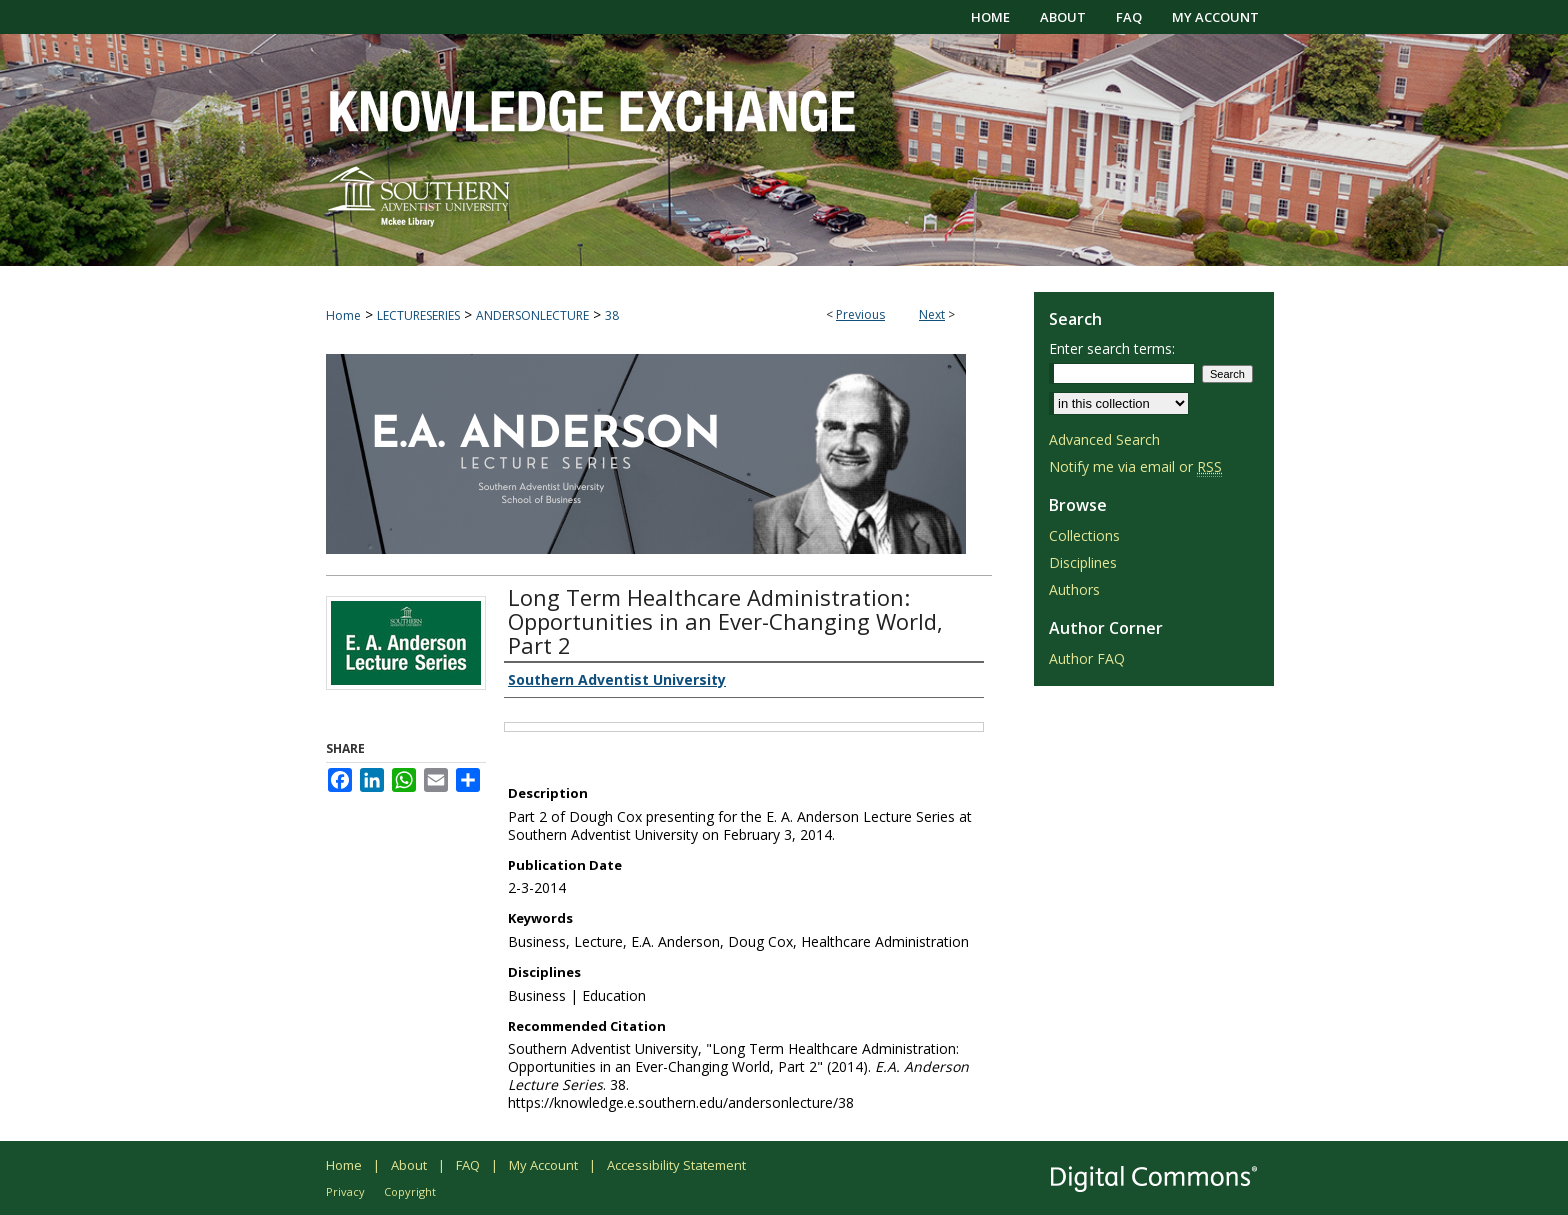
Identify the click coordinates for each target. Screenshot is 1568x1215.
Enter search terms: (1112, 348)
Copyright (410, 1191)
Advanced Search (1104, 439)
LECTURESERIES (418, 315)
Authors (1074, 589)
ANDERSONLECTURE (532, 315)
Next (932, 314)
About (409, 1165)
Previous (860, 314)
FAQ (468, 1165)
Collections (1084, 535)
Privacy (345, 1191)
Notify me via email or (1135, 466)
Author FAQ (1087, 658)
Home (343, 315)
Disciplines (1083, 562)
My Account (543, 1165)
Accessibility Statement (676, 1165)
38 (612, 315)
